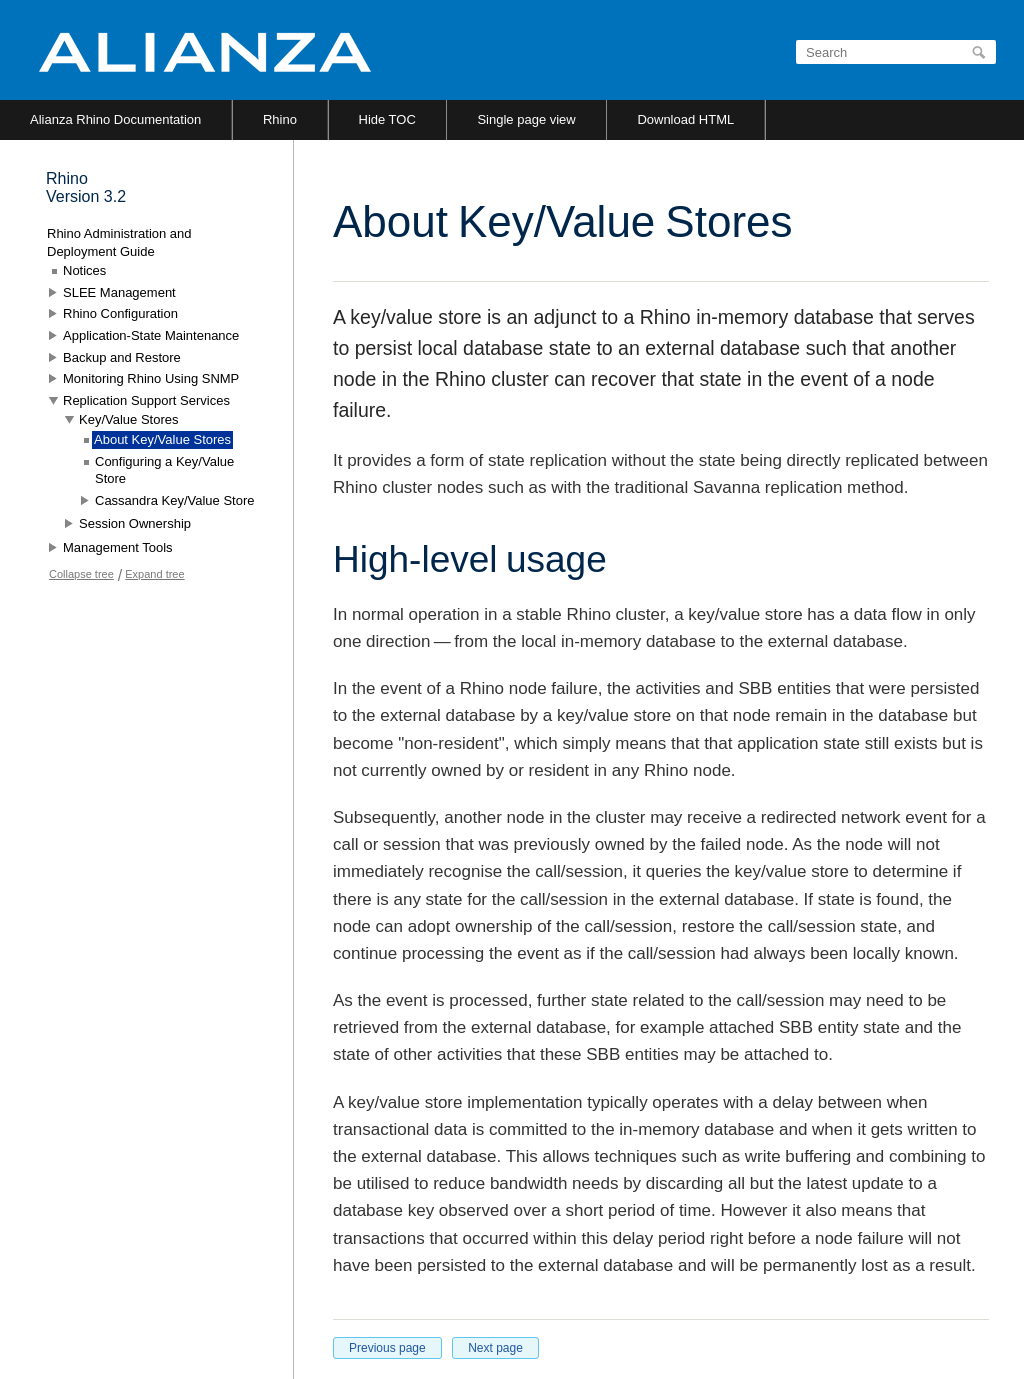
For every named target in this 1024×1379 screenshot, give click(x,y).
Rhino (280, 119)
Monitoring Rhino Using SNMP (151, 378)
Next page (495, 1348)
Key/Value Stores (128, 419)
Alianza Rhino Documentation (115, 119)
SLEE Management (119, 292)
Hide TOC (387, 119)
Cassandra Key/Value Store (174, 500)
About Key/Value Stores (162, 439)
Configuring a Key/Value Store (164, 470)
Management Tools (118, 547)
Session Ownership (135, 523)
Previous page (387, 1348)
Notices (84, 270)
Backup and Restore (122, 357)
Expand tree (154, 574)
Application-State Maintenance (151, 335)
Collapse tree (81, 574)
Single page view (526, 119)
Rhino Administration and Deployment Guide (119, 242)
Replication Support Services (146, 400)
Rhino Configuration (120, 313)
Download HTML (685, 119)
